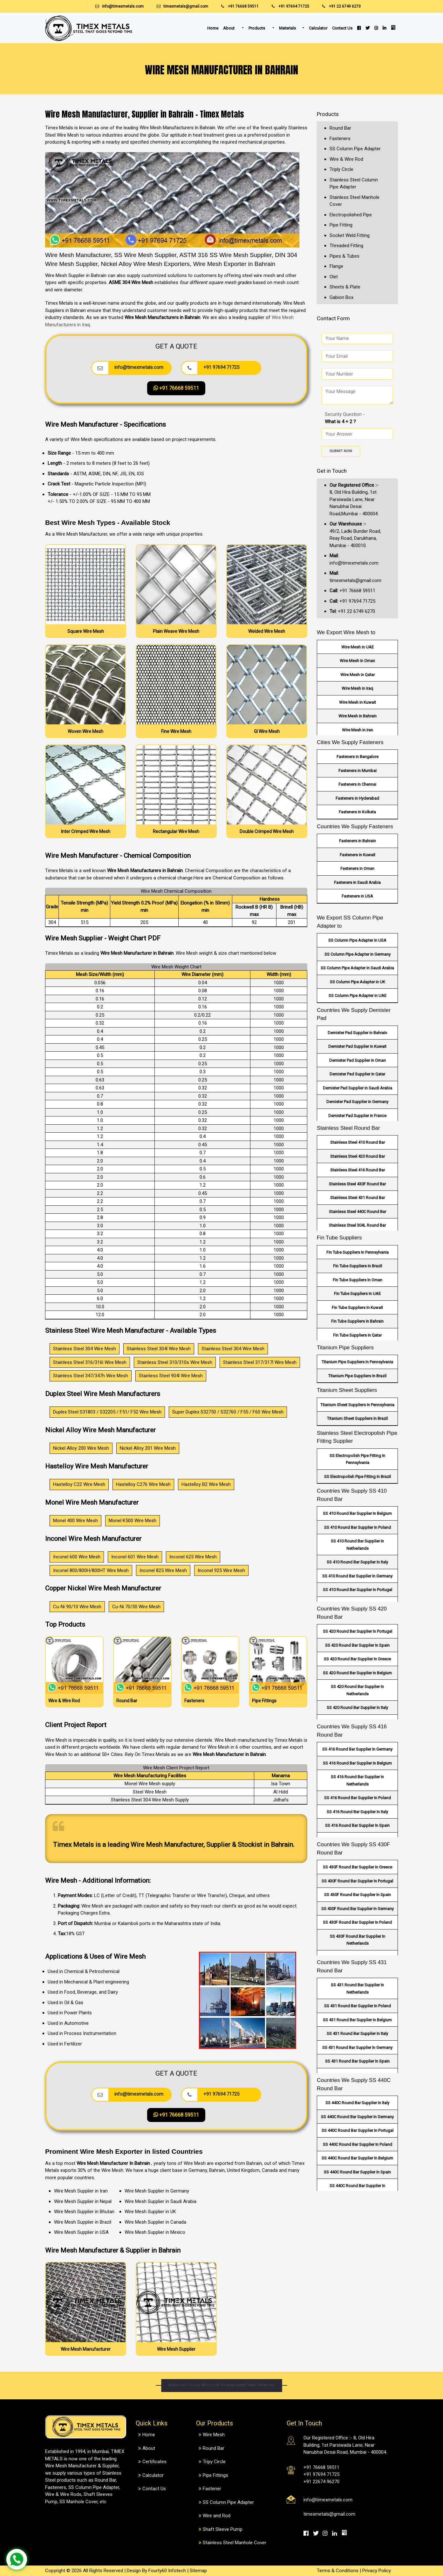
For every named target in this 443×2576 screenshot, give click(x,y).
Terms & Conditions (337, 2570)
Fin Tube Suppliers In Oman (357, 1280)
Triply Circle (341, 169)
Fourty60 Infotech (167, 2570)
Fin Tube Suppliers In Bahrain (357, 1321)
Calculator (318, 28)
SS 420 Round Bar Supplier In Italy (357, 1707)
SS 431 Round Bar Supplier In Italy (357, 2033)
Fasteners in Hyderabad (357, 798)
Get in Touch (332, 471)
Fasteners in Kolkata (357, 812)
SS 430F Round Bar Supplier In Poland (357, 1922)
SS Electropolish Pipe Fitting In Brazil (357, 1476)
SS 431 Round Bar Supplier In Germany (357, 2047)
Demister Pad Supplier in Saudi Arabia (357, 1088)
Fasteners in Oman (357, 868)
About (229, 28)
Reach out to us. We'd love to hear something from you (221, 2385)
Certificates (154, 2461)
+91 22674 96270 (321, 2481)
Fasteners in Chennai (357, 784)
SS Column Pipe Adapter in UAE (357, 995)
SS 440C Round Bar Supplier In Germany (357, 2116)
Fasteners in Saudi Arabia (357, 882)
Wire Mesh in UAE (357, 647)
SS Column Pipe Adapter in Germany (357, 954)
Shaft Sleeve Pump (222, 2529)
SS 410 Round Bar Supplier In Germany (357, 1576)
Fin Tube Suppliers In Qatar (357, 1335)
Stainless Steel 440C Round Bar (357, 1211)
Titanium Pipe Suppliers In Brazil (357, 1375)
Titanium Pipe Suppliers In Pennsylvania (357, 1361)
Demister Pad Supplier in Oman (357, 1060)
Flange (336, 266)
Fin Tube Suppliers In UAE (357, 1293)
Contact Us (342, 28)
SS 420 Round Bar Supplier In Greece (357, 1659)
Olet (334, 277)
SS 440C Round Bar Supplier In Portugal (357, 2130)
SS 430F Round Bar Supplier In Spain (357, 1894)
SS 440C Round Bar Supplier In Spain (357, 2172)
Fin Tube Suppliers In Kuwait (357, 1307)
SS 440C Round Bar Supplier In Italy (357, 2102)
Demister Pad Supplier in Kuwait (357, 1046)
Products (257, 28)
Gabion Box (341, 297)
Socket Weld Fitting (350, 235)
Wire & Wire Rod (346, 159)
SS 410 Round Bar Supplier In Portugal (357, 1589)
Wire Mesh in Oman (357, 660)
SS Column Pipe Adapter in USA (357, 940)
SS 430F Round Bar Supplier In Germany (357, 1908)
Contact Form (333, 318)
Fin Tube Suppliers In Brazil (357, 1266)
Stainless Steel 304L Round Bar (357, 1225)
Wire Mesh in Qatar (357, 674)
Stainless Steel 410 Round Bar (357, 1142)
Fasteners (340, 138)
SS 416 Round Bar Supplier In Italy (357, 1811)
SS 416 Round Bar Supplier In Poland (357, 1797)
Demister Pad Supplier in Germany (357, 1101)
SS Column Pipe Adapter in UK (357, 982)
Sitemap (198, 2570)
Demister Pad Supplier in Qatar (357, 1074)
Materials (287, 28)
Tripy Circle (214, 2461)
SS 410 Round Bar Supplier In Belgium (357, 1513)
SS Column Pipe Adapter (355, 149)
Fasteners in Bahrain (357, 840)
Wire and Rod (216, 2515)
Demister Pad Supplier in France (357, 1115)
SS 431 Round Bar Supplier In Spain (357, 2061)
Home (212, 28)
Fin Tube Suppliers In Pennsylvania (357, 1252)
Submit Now (341, 451)
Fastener (212, 2488)
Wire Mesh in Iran (357, 730)
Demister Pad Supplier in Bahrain (357, 1032)
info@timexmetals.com (123, 6)
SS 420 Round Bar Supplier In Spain (357, 1645)
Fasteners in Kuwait (357, 854)
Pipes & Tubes (344, 256)
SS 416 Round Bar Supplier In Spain (357, 1825)
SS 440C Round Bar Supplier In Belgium (357, 2158)
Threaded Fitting (346, 245)
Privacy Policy (376, 2570)
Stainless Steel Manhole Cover (234, 2542)
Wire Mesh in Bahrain (357, 716)
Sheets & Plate (345, 287)
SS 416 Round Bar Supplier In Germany (357, 1749)
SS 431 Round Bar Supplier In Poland (357, 2005)
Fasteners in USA (357, 896)
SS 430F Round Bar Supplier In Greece (357, 1867)
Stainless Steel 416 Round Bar (357, 1170)
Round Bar (340, 128)
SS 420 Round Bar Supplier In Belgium (357, 1673)
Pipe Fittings (215, 2475)
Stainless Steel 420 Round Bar (357, 1156)
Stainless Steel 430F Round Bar (357, 1184)
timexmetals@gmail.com (185, 6)
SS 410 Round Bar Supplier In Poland (357, 1527)
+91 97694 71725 (287, 6)
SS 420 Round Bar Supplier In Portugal (357, 1631)
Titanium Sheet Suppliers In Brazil (357, 1418)
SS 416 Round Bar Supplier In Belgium (357, 1763)
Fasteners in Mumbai (357, 770)
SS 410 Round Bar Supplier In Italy (357, 1562)
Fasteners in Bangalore (357, 756)
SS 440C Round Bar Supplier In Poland (357, 2144)
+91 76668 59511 (237, 6)
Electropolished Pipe (351, 215)
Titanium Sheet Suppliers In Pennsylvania (357, 1404)
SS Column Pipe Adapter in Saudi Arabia (357, 968)
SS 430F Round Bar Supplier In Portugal (357, 1881)
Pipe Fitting (341, 225)
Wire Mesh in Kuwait (357, 702)
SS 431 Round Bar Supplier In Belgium (357, 2019)
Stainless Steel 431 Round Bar (357, 1197)
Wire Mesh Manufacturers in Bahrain (177, 128)
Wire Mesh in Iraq (357, 688)
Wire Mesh (214, 2434)
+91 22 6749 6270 (338, 6)
